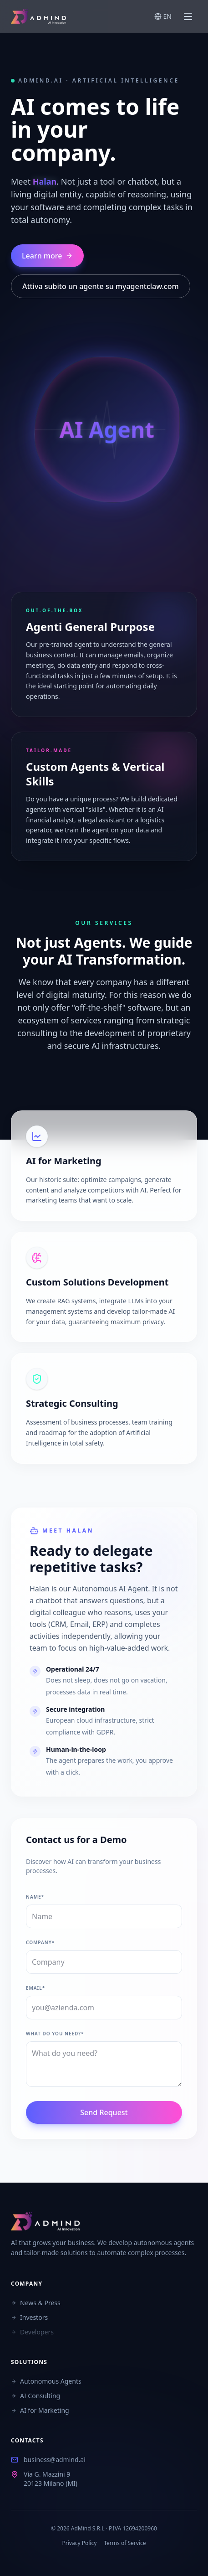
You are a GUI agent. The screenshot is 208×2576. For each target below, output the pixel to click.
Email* (35, 1988)
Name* (35, 1897)
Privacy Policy (79, 2543)
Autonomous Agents (46, 2381)
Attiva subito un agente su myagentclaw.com (100, 286)
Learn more (47, 256)
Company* (40, 1942)
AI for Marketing (40, 2410)
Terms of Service (125, 2543)
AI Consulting (35, 2395)
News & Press (36, 2302)
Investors (29, 2317)
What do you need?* (55, 2033)
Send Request (103, 2112)
